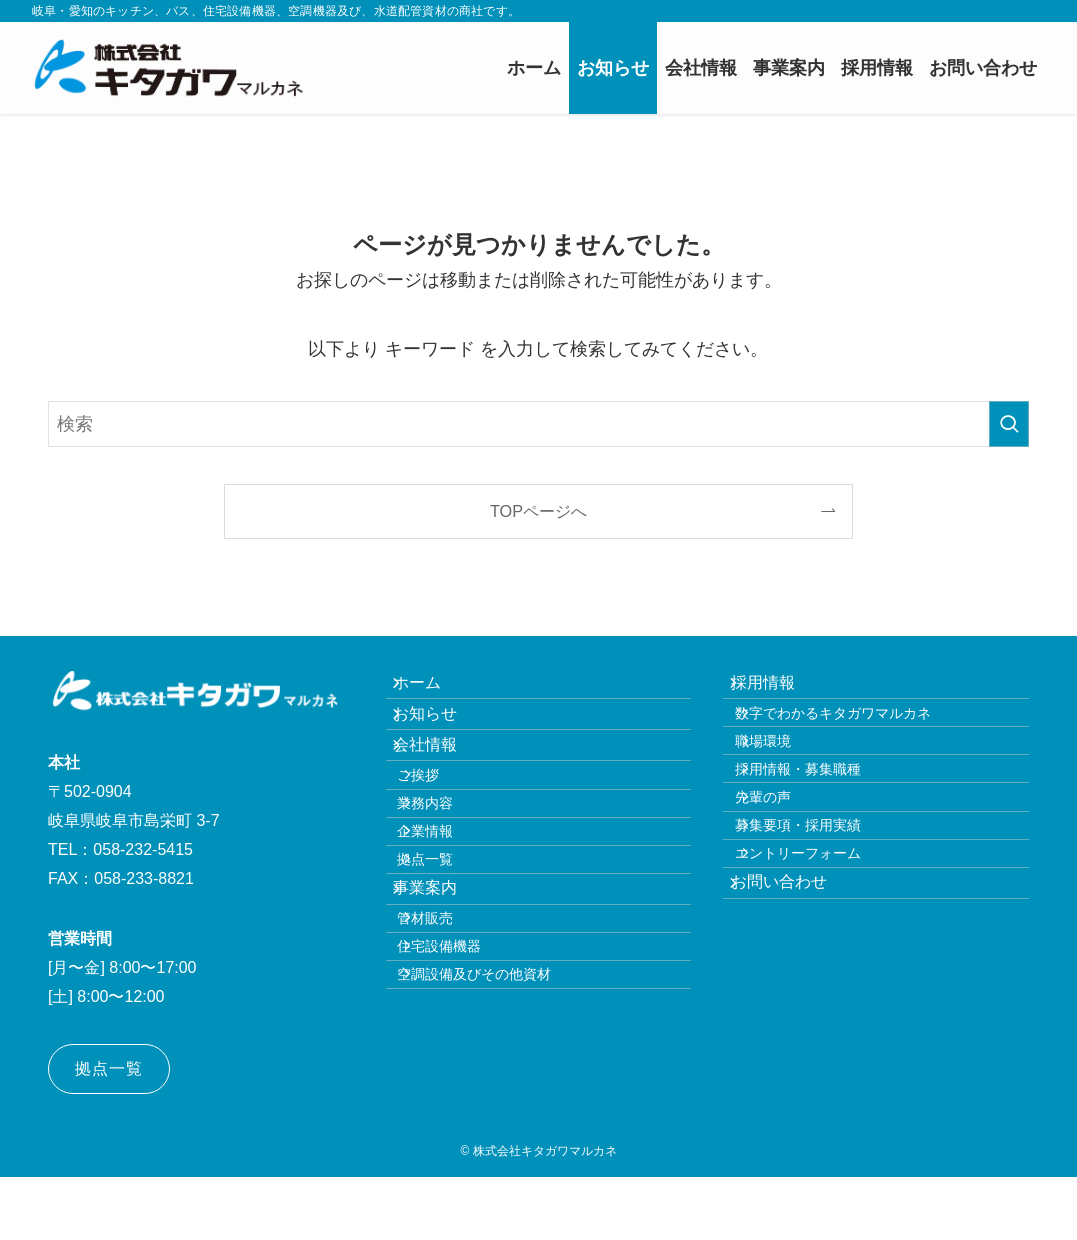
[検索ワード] (538, 424)
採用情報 (779, 690)
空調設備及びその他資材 (499, 1135)
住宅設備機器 (464, 1092)
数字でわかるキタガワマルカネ (857, 737)
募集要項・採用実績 (822, 908)
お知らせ (442, 738)
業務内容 (450, 874)
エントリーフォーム (822, 950)
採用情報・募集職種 (822, 822)
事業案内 (442, 1004)
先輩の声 (787, 865)
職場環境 (787, 779)
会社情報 (442, 785)
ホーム (434, 690)
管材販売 (450, 1050)
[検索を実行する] (1009, 424)
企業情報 (450, 917)
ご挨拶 (443, 831)
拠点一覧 (450, 960)
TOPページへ (538, 511)
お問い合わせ (795, 994)
